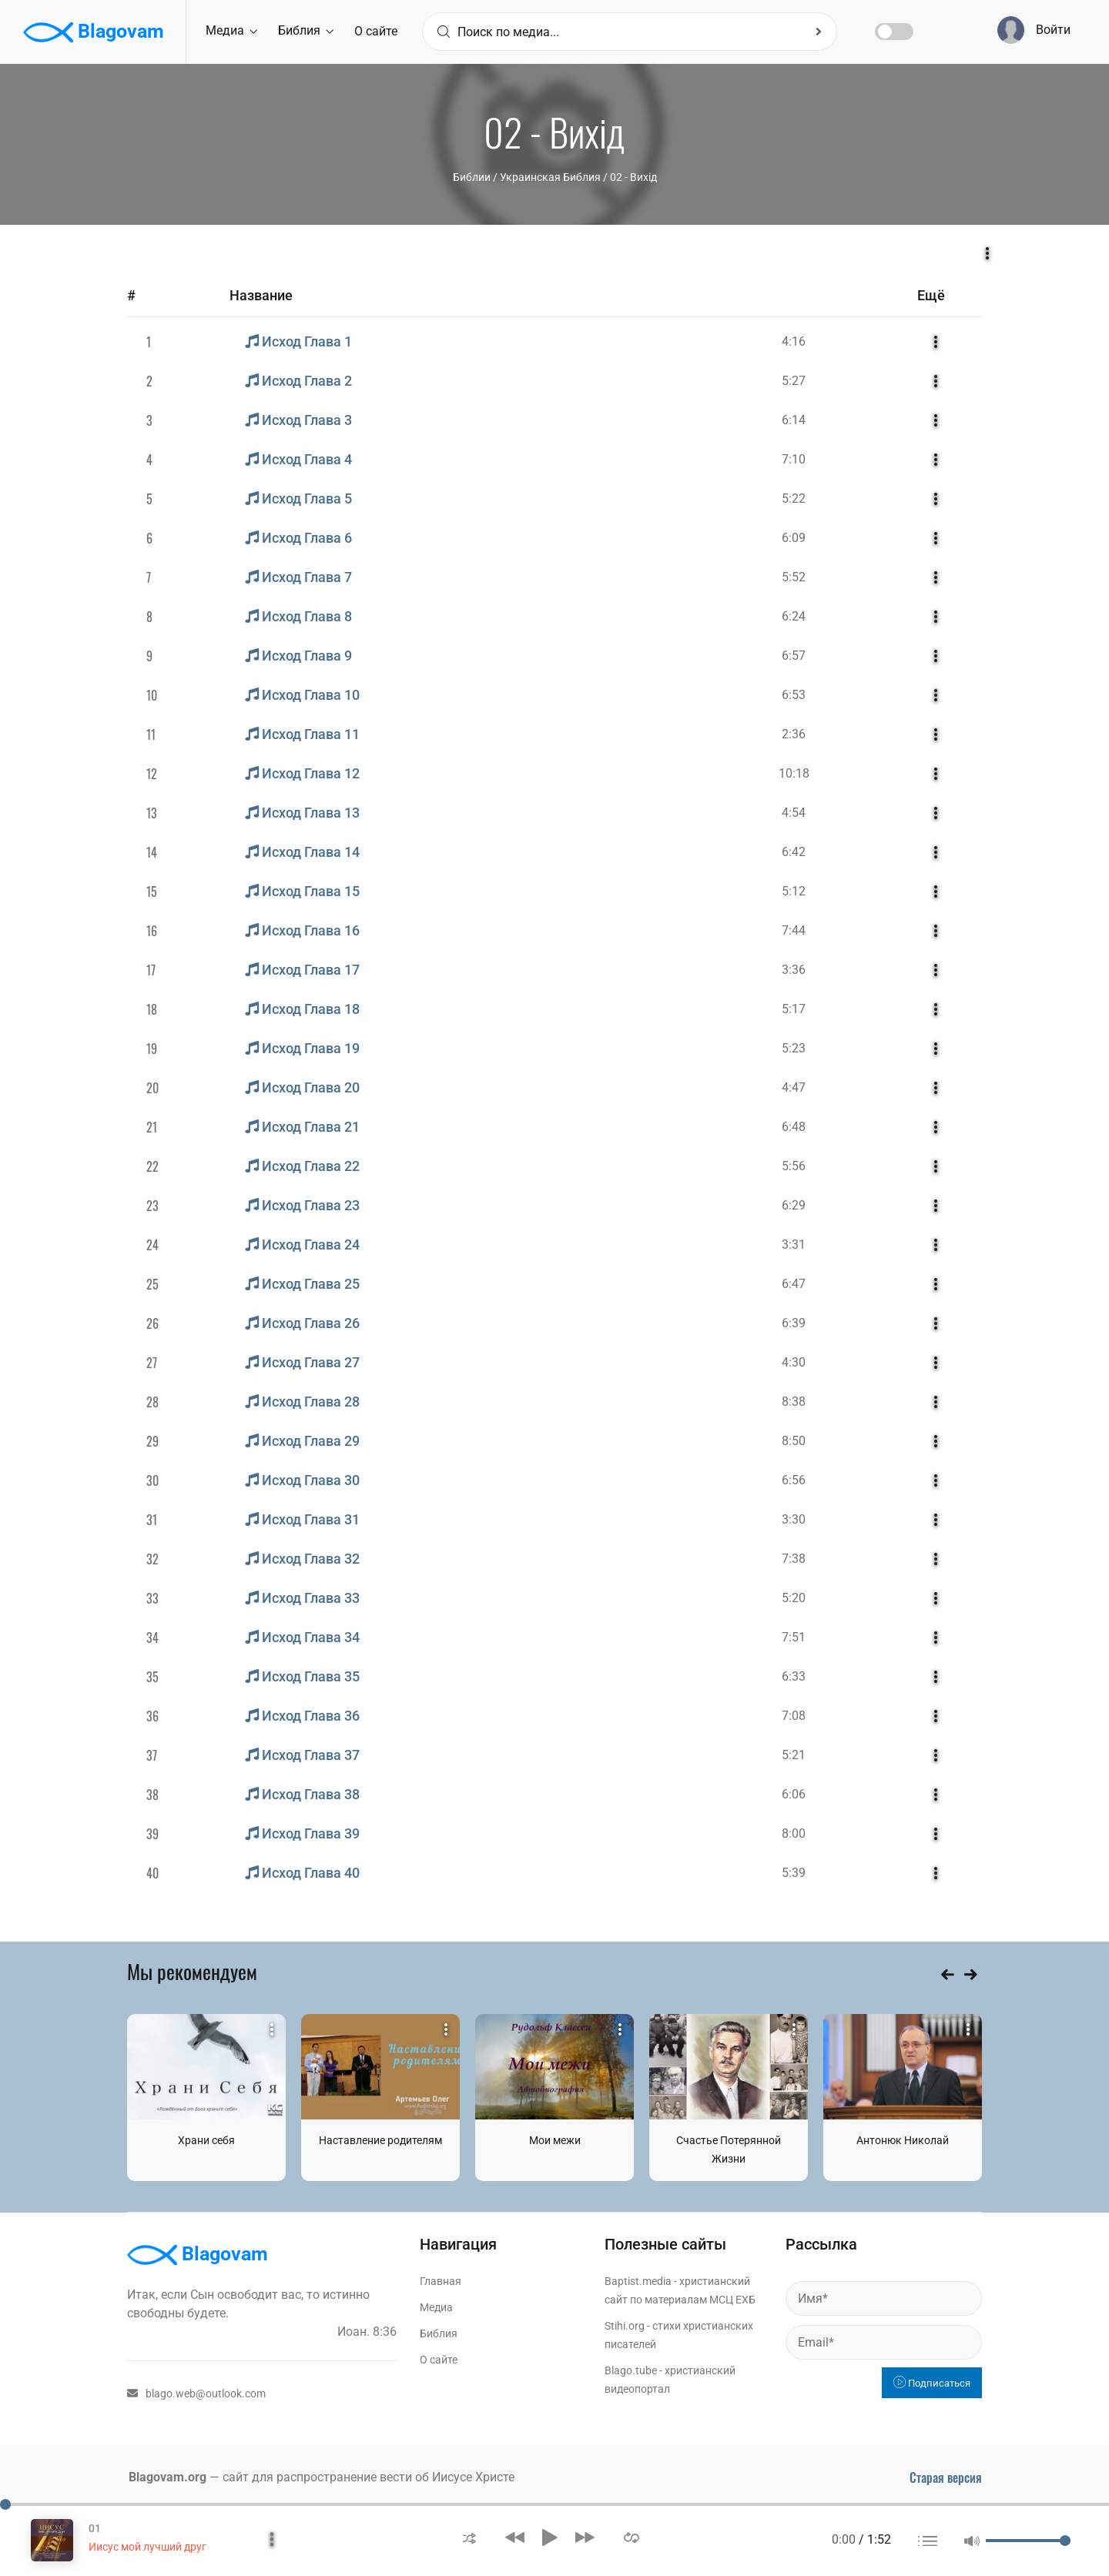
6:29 (794, 1205)
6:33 (794, 1676)
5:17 (794, 1009)
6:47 (794, 1283)
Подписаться (931, 2383)
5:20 (794, 1598)
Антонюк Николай (902, 2140)
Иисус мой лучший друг (147, 2547)
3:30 (794, 1519)
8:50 (794, 1441)
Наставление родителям (380, 2140)
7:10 (794, 459)
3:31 (794, 1244)
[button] (469, 2537)
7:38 (794, 1558)
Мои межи (555, 2140)
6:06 (794, 1794)
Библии (472, 177)
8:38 (794, 1401)
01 (95, 2528)
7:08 (794, 1715)
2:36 (794, 734)
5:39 (794, 1872)
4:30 (794, 1362)
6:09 (794, 537)
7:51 (794, 1637)
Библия (305, 30)
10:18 (794, 773)
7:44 (794, 930)
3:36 (794, 969)
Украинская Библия (550, 177)
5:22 (794, 498)
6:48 (794, 1126)
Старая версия (946, 2477)
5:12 (794, 891)
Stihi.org (625, 2326)
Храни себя (206, 2140)
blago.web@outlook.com (196, 2393)
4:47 (794, 1087)
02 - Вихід (633, 177)
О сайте (375, 31)
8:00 (794, 1833)
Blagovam (93, 32)
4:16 (794, 341)
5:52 (794, 577)
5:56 (794, 1166)
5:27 (794, 380)
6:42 (794, 852)
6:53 (794, 694)
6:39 (794, 1323)
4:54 (794, 812)
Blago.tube (631, 2370)
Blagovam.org (167, 2477)
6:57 (794, 655)
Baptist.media (638, 2281)
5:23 (794, 1048)
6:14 (794, 420)
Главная (440, 2281)
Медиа (231, 30)
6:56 (794, 1480)
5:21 (794, 1755)
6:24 (794, 616)
